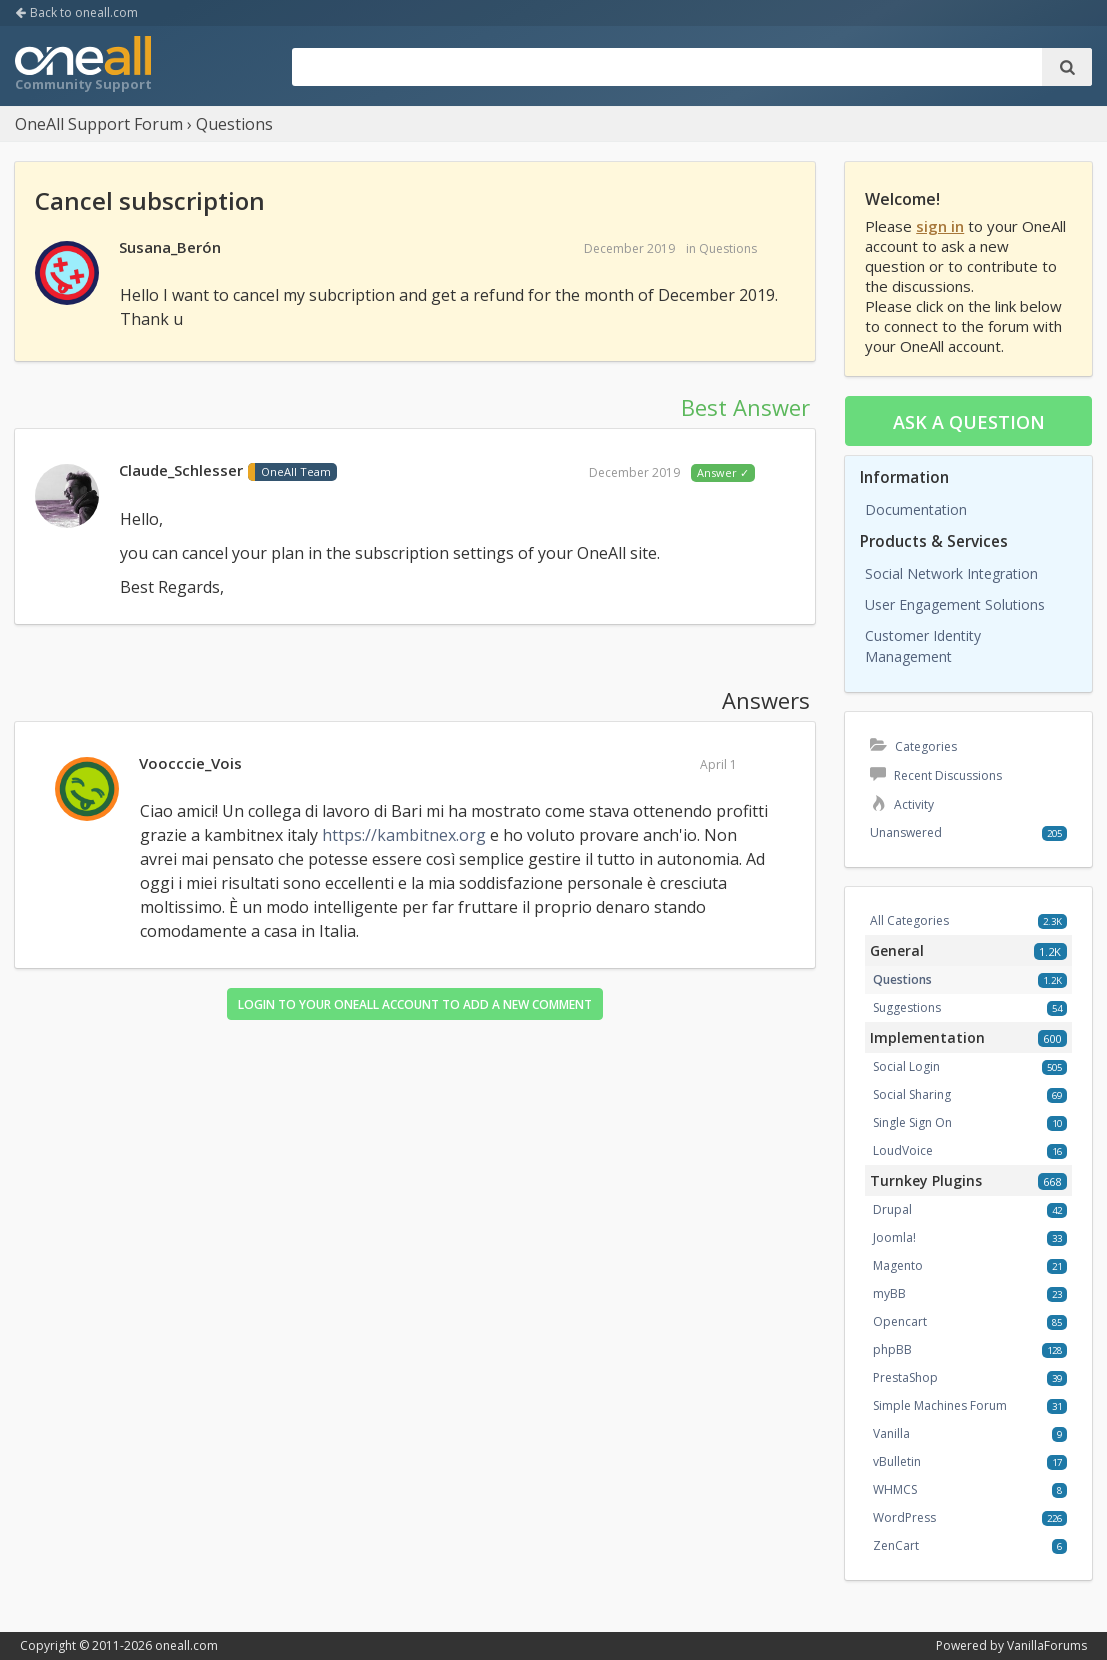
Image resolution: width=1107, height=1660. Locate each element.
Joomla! (894, 1237)
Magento (898, 1265)
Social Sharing (912, 1094)
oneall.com (186, 1645)
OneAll (83, 66)
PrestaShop (905, 1377)
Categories (913, 746)
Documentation (916, 509)
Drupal (892, 1209)
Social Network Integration (951, 573)
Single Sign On (912, 1122)
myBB (889, 1293)
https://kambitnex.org (404, 835)
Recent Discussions (936, 775)
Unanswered (906, 832)
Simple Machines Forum (940, 1405)
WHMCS (895, 1489)
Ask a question (969, 422)
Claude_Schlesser (181, 470)
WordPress (904, 1517)
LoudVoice (903, 1150)
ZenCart (896, 1545)
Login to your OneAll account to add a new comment (415, 1004)
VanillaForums (1047, 1645)
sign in (940, 226)
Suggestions (907, 1007)
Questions (728, 248)
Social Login (906, 1066)
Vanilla (891, 1433)
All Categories (909, 920)
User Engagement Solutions (955, 604)
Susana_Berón (170, 247)
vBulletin (897, 1461)
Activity (902, 804)
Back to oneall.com (76, 12)
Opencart (900, 1321)
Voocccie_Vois (190, 763)
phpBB (892, 1349)
